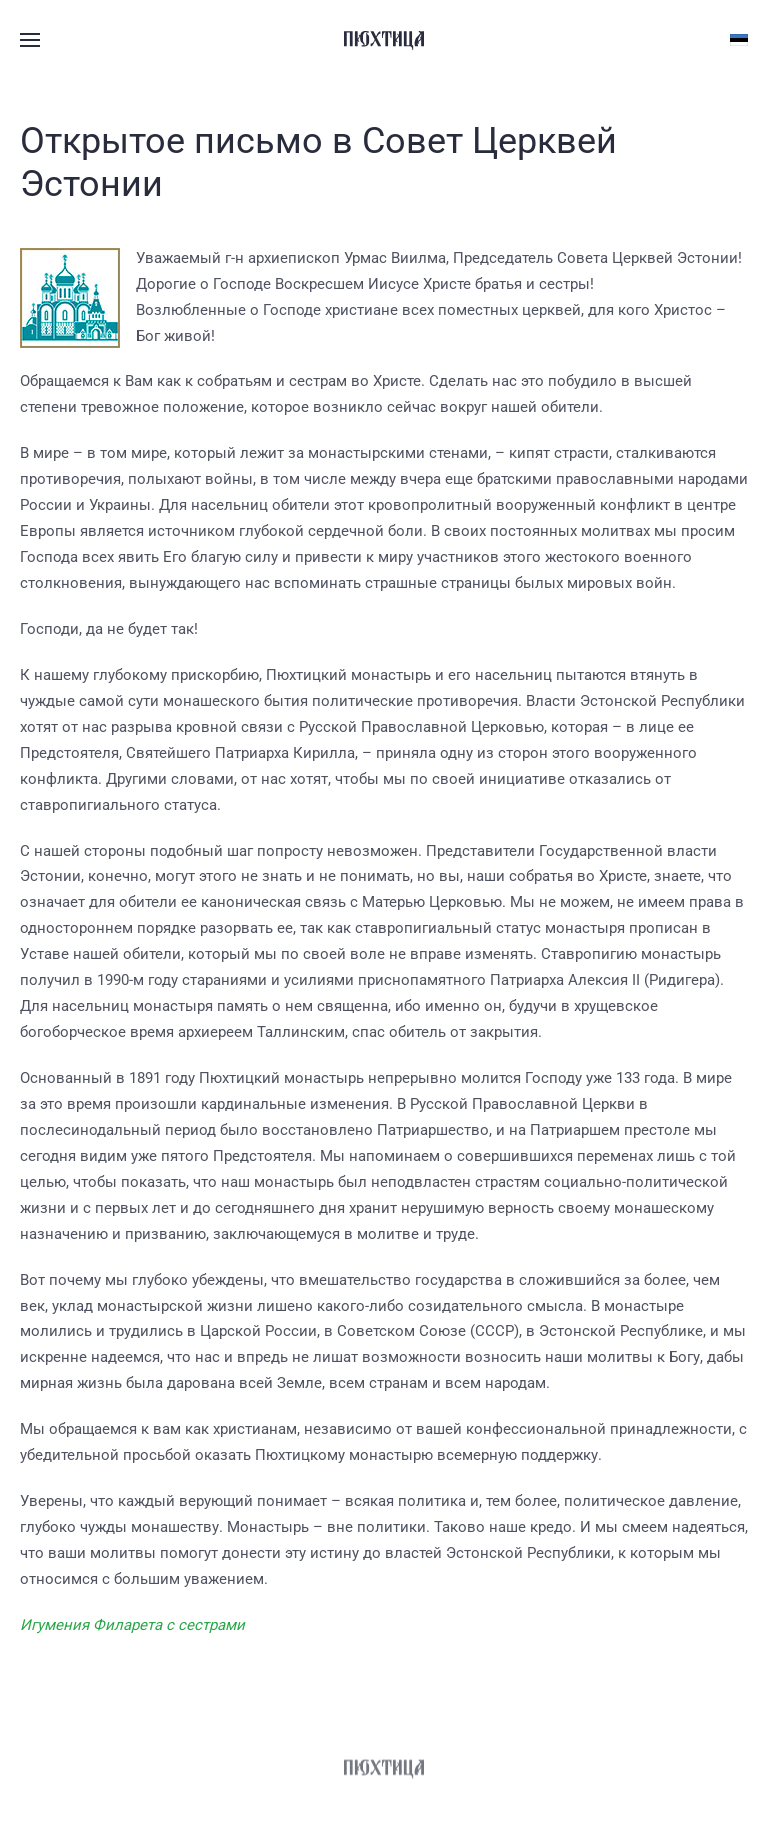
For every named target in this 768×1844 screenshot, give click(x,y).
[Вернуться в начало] (384, 40)
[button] (30, 40)
